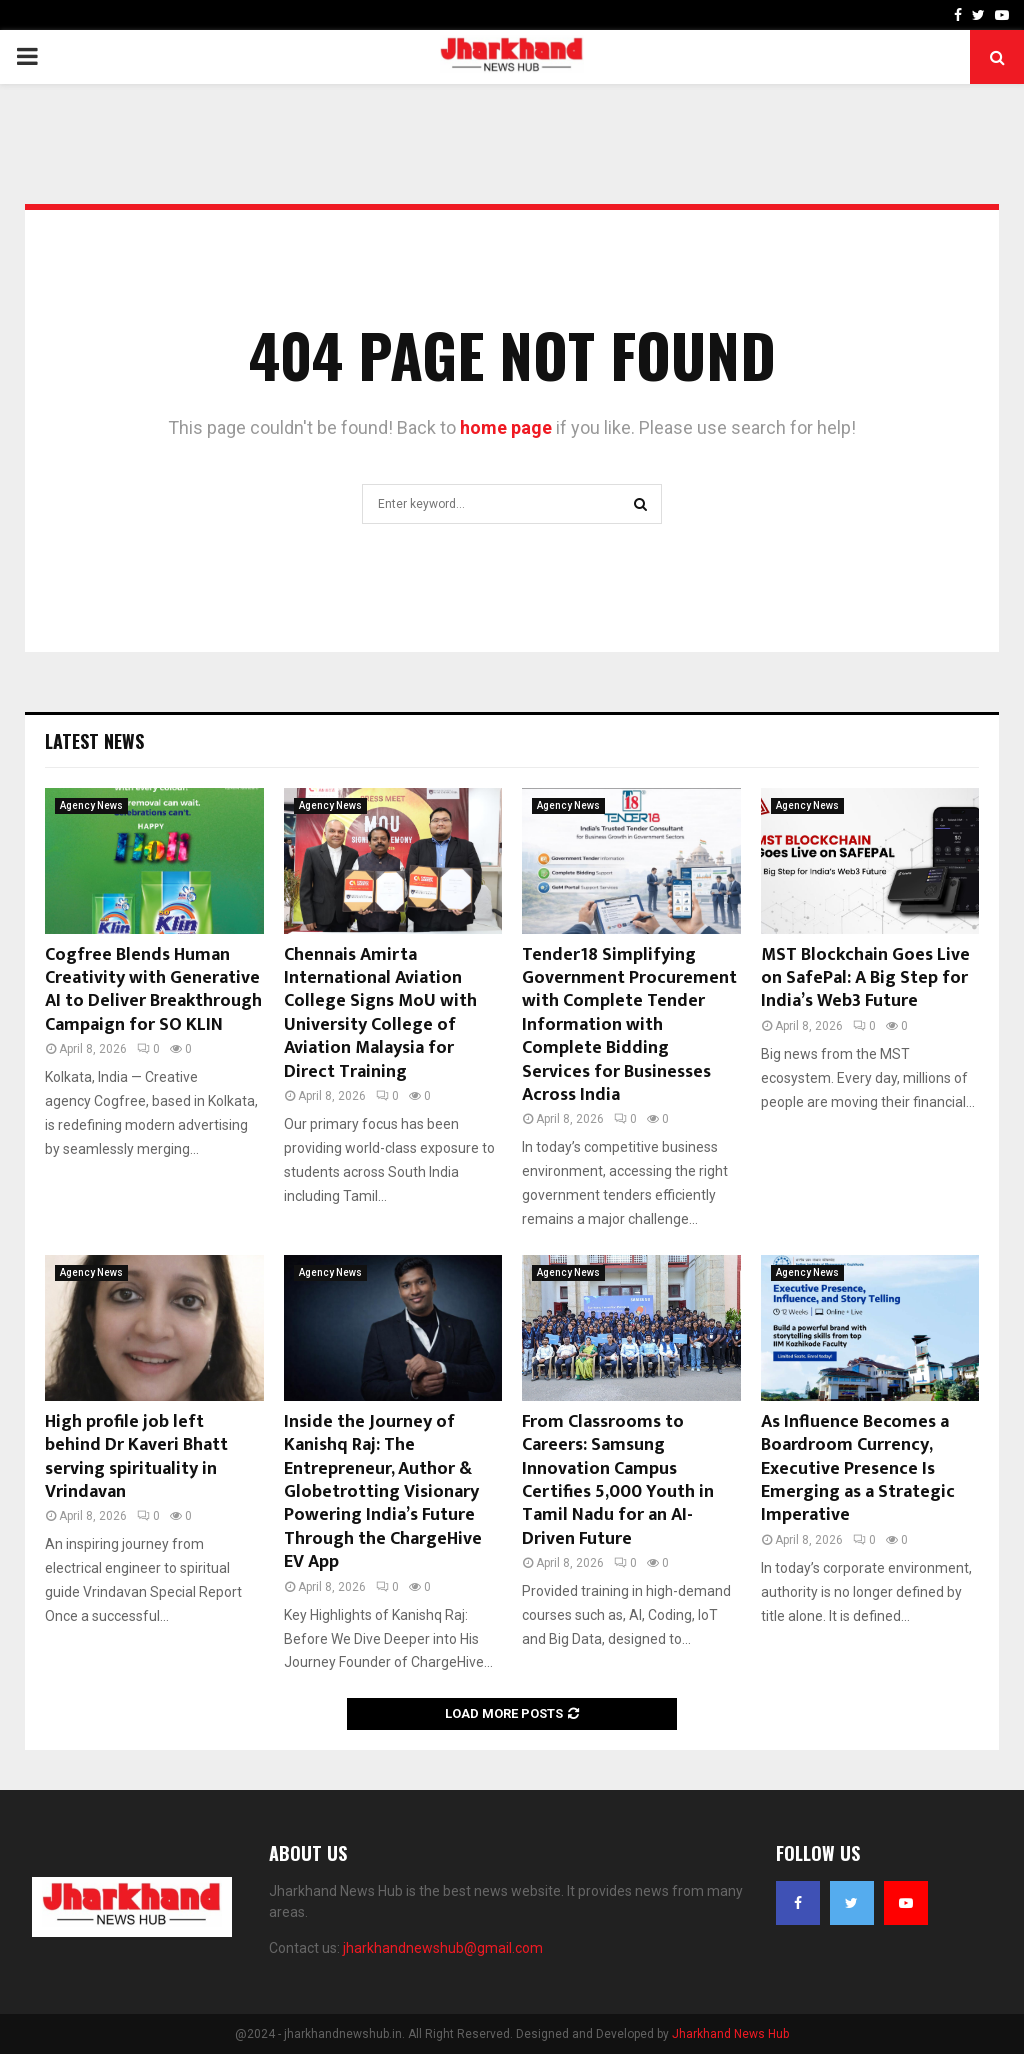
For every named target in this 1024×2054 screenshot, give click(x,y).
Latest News (94, 741)
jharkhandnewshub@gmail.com (443, 1948)
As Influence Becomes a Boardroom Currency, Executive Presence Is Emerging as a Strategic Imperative (858, 1469)
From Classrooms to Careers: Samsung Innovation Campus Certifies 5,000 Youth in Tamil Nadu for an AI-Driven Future (618, 1480)
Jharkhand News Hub (730, 2034)
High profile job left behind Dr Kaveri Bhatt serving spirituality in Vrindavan (136, 1457)
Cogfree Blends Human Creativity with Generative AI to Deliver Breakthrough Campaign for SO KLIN (153, 990)
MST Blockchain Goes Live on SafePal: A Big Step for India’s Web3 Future (865, 978)
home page (506, 427)
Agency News (91, 805)
